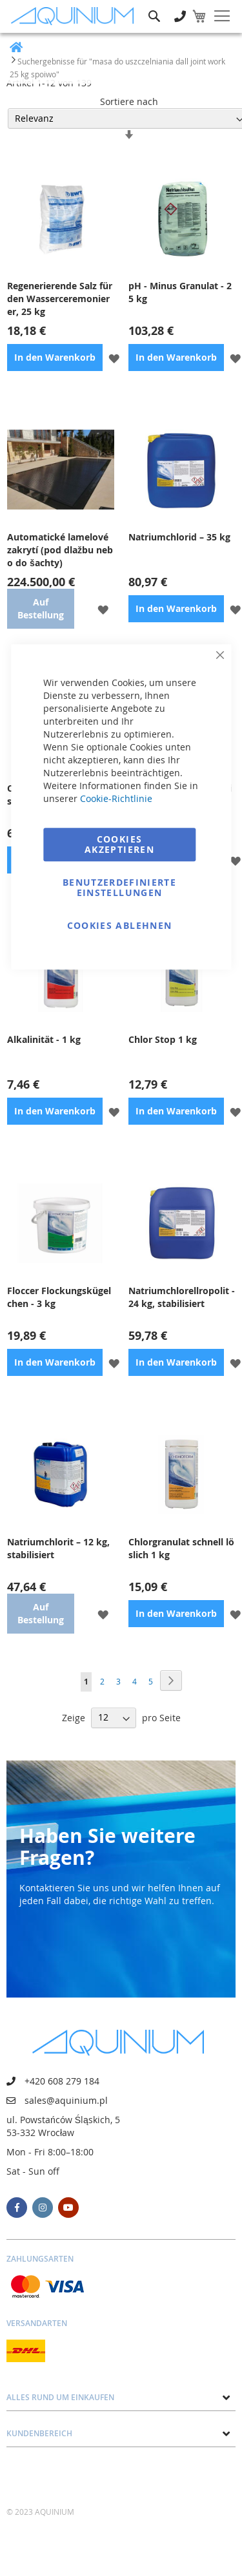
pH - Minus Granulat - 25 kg (180, 292)
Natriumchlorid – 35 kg (179, 537)
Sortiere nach (129, 101)
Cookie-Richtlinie (116, 798)
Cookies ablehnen (119, 925)
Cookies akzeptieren (119, 844)
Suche (154, 6)
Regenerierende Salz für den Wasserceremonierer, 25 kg (59, 299)
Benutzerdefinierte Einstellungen (119, 887)
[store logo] (75, 16)
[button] (114, 357)
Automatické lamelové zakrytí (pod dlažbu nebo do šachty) (60, 550)
